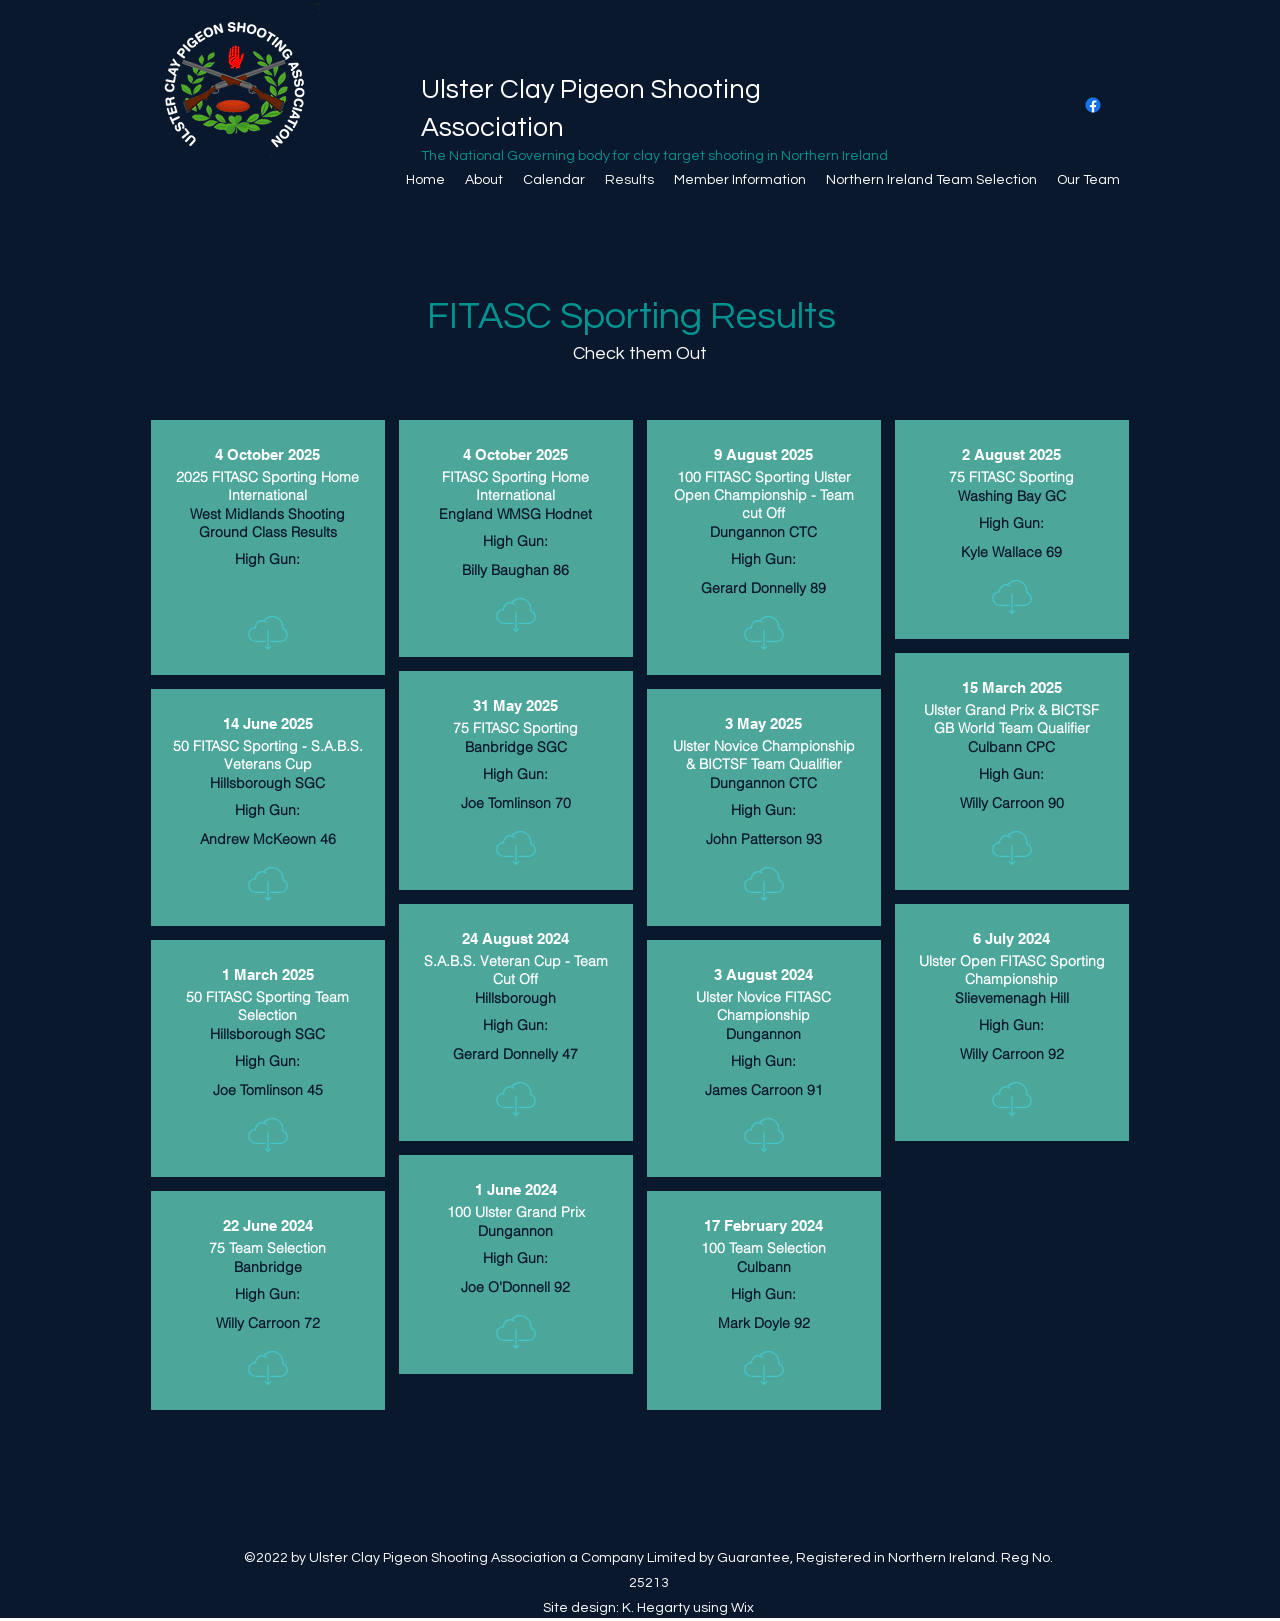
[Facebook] (1093, 105)
